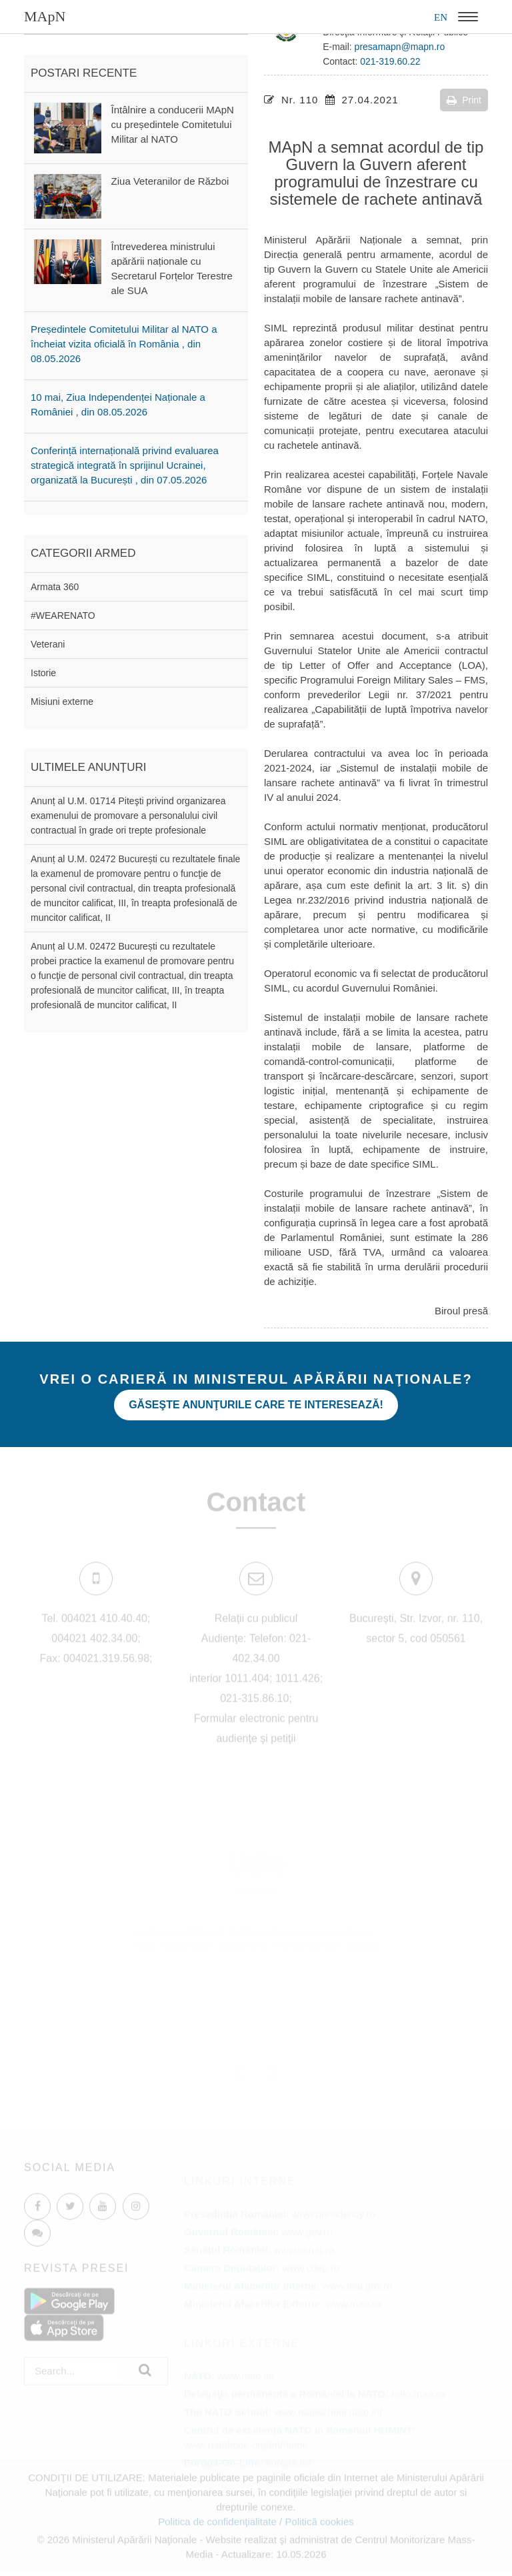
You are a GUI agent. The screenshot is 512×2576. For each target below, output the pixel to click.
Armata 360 (55, 586)
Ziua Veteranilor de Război (170, 181)
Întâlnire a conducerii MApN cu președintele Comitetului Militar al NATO (172, 124)
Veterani (48, 644)
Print (464, 100)
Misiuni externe (62, 701)
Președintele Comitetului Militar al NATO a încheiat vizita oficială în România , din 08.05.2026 (124, 343)
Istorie (43, 673)
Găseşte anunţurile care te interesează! (256, 1404)
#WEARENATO (63, 615)
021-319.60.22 (390, 61)
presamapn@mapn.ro (400, 46)
